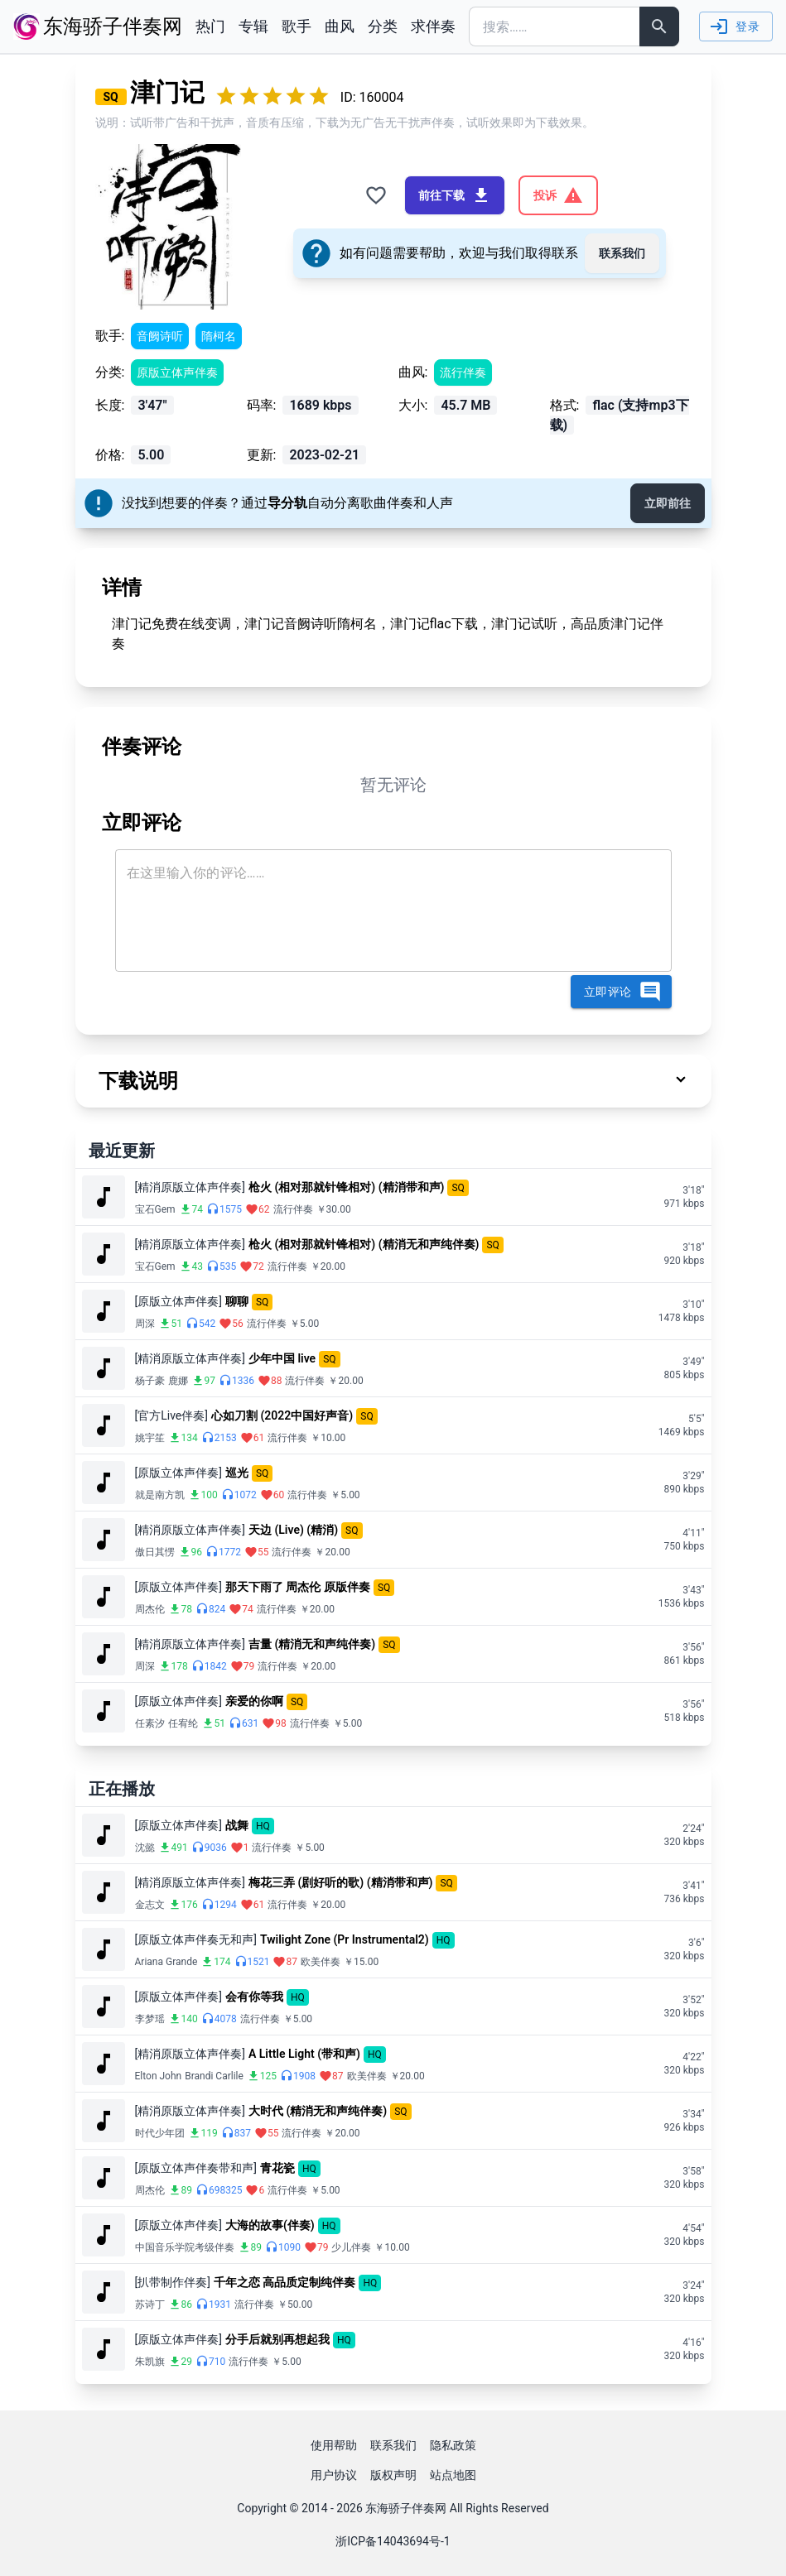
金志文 (150, 1904)
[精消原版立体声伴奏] (190, 1187)
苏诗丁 (150, 2304)
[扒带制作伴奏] (172, 2282)
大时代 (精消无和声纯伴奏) (317, 2110)
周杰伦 (150, 1609)
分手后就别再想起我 (277, 2339)
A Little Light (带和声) (304, 2053)
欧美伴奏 (320, 1962)
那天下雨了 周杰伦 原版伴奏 (297, 1586)
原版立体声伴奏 (177, 372)
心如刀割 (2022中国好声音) (282, 1415)
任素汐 (150, 1723)
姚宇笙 (150, 1438)
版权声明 (393, 2475)
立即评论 (623, 991)
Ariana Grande (166, 1962)
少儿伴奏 (351, 2247)
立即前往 (667, 503)
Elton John (158, 2076)
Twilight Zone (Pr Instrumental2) (344, 1939)
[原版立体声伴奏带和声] (196, 2168)
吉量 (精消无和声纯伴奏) (311, 1644)
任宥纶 (183, 1723)
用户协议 (334, 2475)
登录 (734, 26)
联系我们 (622, 253)
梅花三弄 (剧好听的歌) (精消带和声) (340, 1882)
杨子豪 (150, 1381)
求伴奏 (433, 26)
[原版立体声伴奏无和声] (196, 1939)
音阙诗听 (160, 336)
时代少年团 (160, 2133)
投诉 (558, 195)
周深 (145, 1323)
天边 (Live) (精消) (293, 1529)
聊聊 (236, 1301)
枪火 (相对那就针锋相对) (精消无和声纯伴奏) (364, 1244)
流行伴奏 (463, 372)
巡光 (236, 1472)
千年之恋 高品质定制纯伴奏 (284, 2282)
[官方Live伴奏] (172, 1415)
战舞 (236, 1825)
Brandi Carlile (214, 2076)
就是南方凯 (160, 1495)
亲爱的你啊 (254, 1701)
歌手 (296, 26)
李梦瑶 (150, 2019)
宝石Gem (155, 1209)
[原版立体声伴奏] (178, 1301)
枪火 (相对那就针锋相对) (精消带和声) (346, 1187)
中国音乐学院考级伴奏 (184, 2247)
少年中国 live (282, 1358)
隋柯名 (218, 336)
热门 (210, 26)
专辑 (253, 26)
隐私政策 (453, 2445)
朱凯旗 (150, 2361)
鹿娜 (178, 1381)
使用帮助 (334, 2445)
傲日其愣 (155, 1552)
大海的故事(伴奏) (270, 2225)
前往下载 (454, 195)
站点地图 (453, 2475)
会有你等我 (254, 1996)
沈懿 (145, 1847)
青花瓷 (277, 2168)
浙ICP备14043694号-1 (392, 2541)
